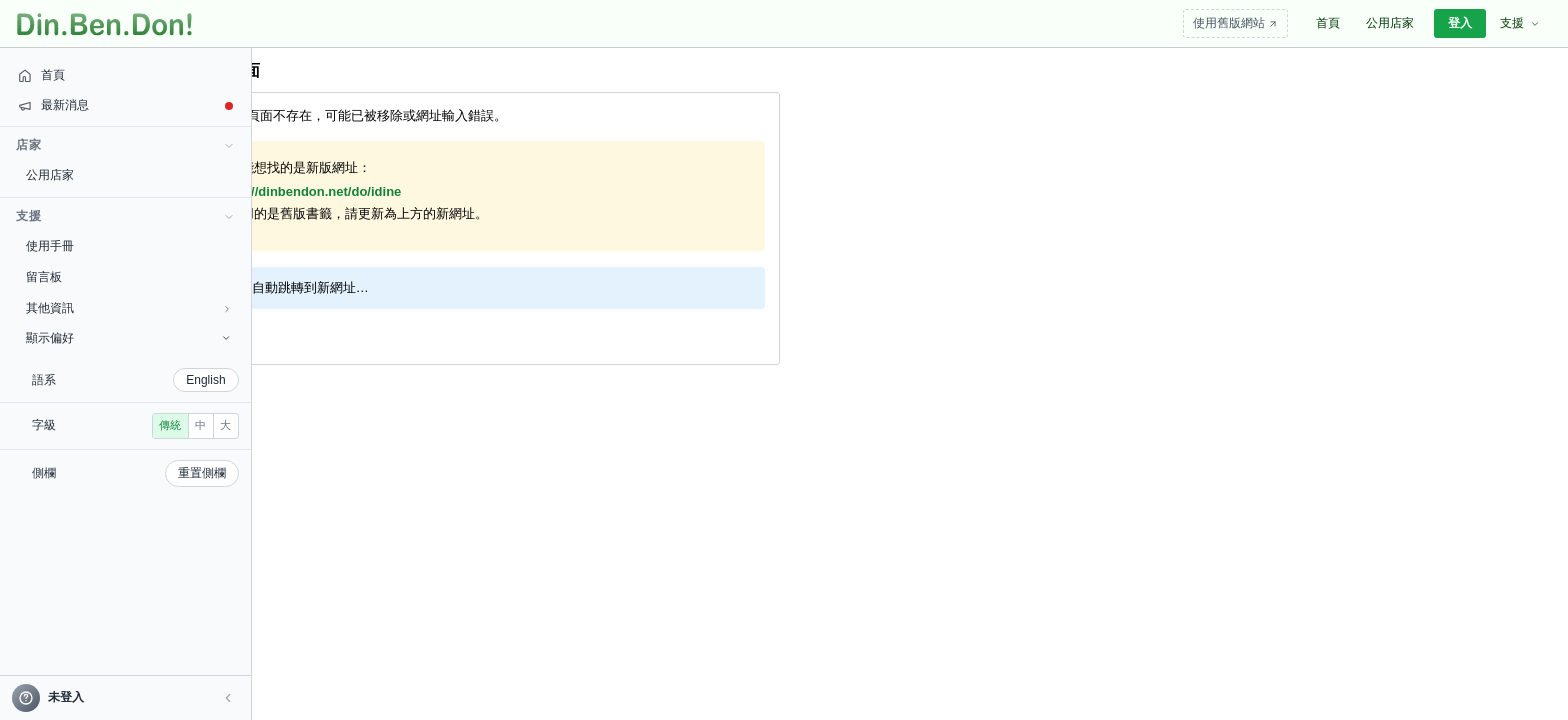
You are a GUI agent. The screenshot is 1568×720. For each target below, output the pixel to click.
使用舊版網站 (1235, 23)
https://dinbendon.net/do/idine (308, 191)
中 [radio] (81, 454)
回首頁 (214, 333)
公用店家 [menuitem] (1390, 23)
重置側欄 (110, 502)
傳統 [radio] (51, 454)
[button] (136, 698)
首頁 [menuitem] (1328, 23)
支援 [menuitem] (1520, 23)
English (114, 380)
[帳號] (79, 697)
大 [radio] (106, 454)
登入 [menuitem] (1460, 23)
